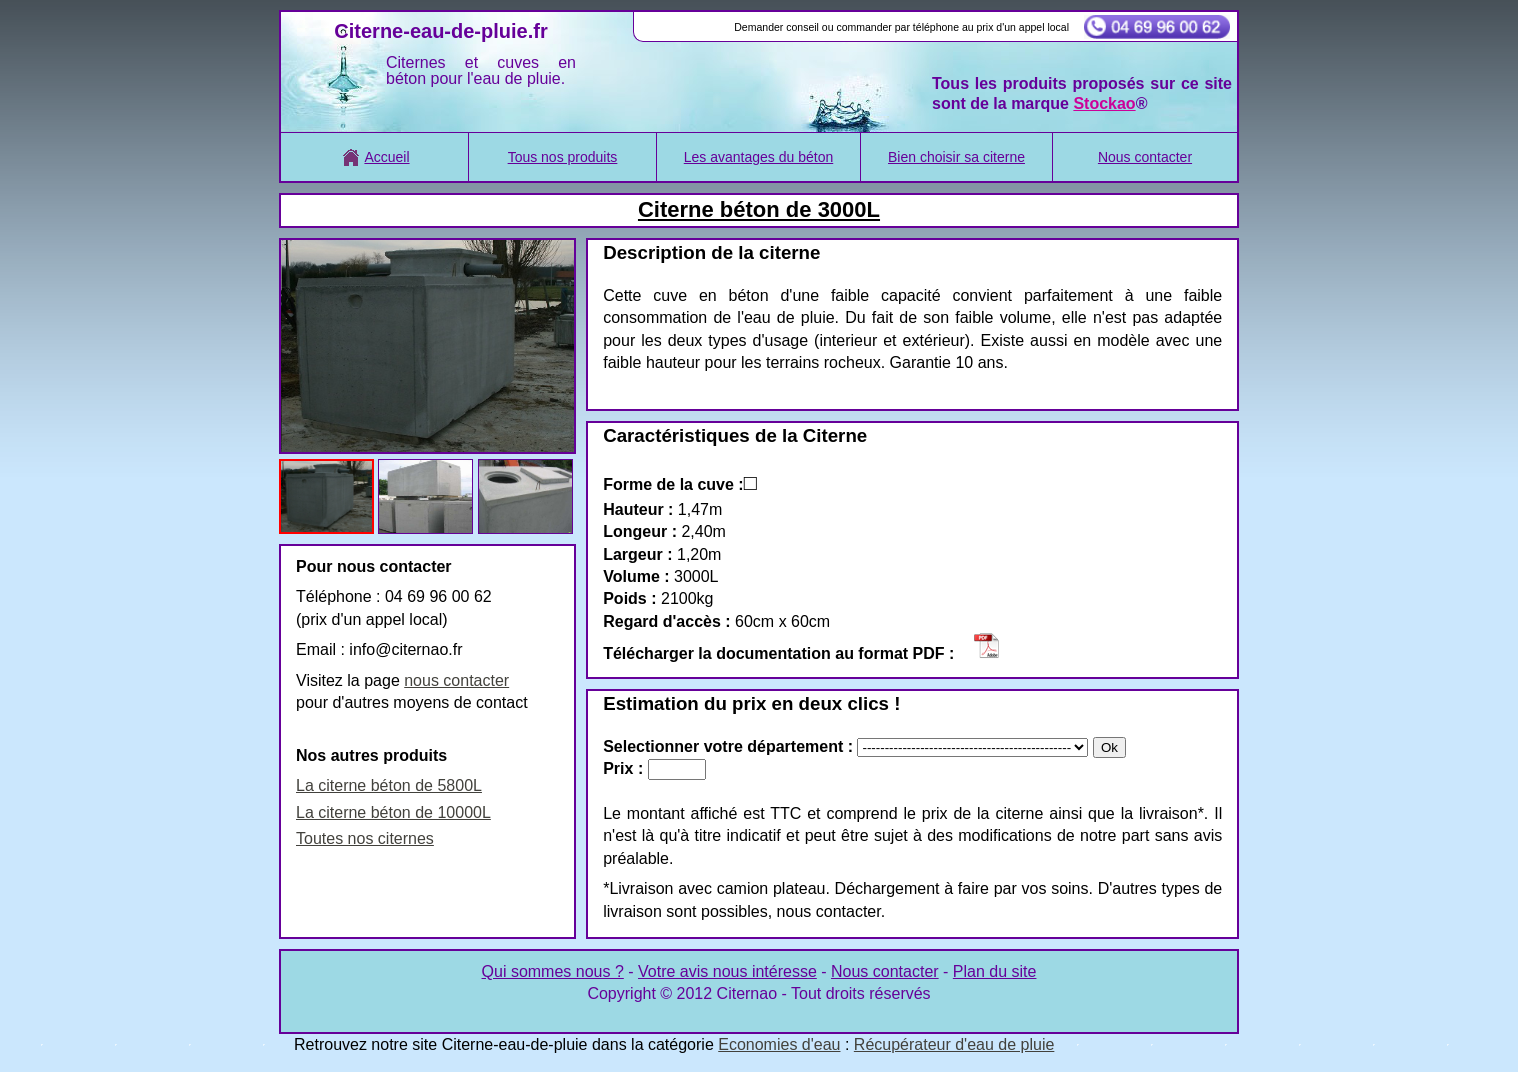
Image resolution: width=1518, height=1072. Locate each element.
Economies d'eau (779, 1044)
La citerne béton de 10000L (393, 812)
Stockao (1104, 103)
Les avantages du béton (758, 157)
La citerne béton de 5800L (389, 785)
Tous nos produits (563, 157)
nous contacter (456, 680)
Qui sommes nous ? (553, 971)
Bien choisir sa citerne (956, 157)
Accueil (374, 157)
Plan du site (995, 971)
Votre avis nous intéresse (727, 971)
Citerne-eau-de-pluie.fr (440, 31)
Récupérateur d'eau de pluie (954, 1044)
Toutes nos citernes (365, 838)
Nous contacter (1145, 157)
